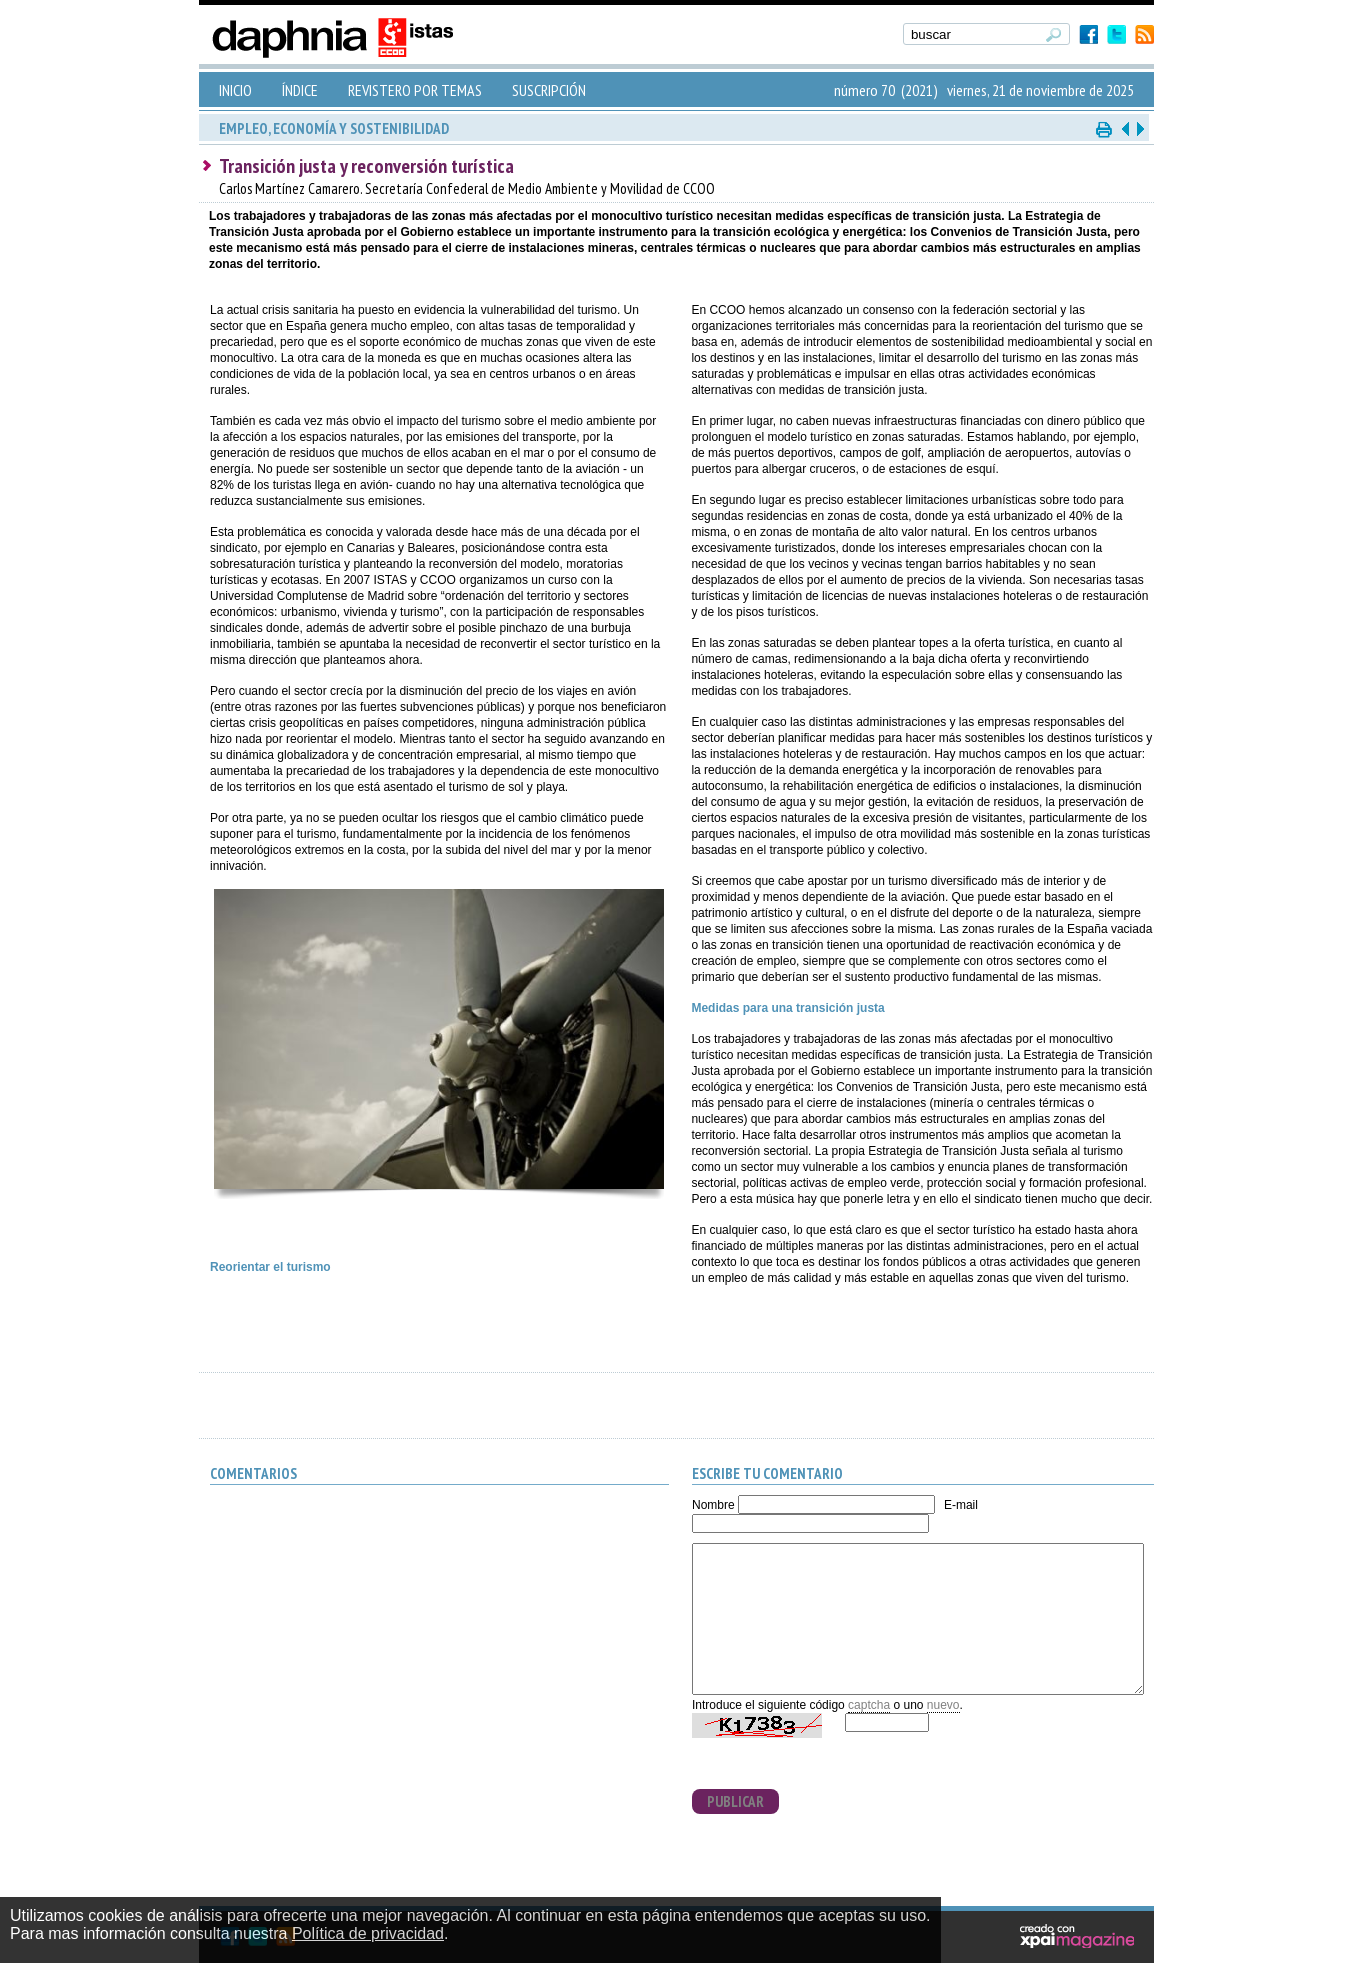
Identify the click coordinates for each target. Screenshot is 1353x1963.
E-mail (961, 1505)
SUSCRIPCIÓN (549, 90)
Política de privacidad (368, 1933)
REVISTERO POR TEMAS (415, 90)
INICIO (235, 90)
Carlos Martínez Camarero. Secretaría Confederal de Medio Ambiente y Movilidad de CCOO (467, 188)
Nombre (713, 1505)
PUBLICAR (735, 1801)
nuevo (943, 1705)
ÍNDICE (300, 90)
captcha (869, 1705)
